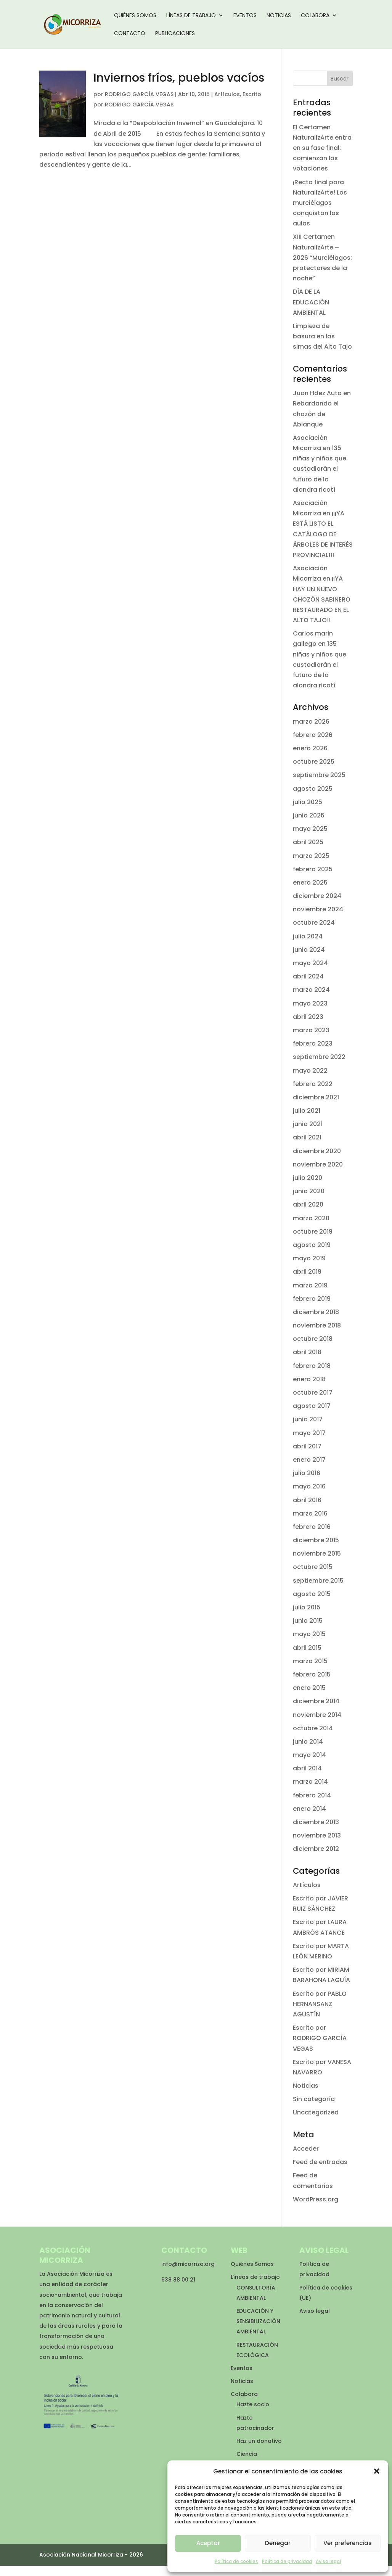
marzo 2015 (310, 1661)
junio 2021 (308, 1124)
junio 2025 (309, 815)
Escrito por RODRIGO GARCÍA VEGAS (320, 2038)
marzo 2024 (311, 989)
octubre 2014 (313, 1728)
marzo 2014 (310, 1781)
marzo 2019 (310, 1285)
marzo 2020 (311, 1218)
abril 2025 (308, 842)
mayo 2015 (309, 1634)
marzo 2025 (311, 855)
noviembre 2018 (317, 1325)
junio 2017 (308, 1419)
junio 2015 (308, 1620)
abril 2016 (307, 1500)
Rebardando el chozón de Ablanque (316, 413)
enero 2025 (310, 882)
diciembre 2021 (316, 1097)
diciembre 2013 (316, 1822)
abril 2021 (307, 1137)
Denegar (278, 2543)
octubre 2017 (313, 1392)
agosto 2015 (312, 1594)
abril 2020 (308, 1204)
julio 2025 (307, 802)
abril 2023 (308, 1016)
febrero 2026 (313, 734)
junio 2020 (309, 1191)
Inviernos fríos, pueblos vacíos (178, 78)
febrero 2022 (313, 1084)
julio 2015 (306, 1607)
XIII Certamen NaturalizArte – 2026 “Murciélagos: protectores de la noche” (322, 257)
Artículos (227, 94)
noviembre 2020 (318, 1164)
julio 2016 (306, 1473)
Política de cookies (236, 2561)
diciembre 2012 (316, 1848)
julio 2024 (308, 936)
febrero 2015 (312, 1674)
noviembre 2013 (317, 1835)
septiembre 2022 (319, 1056)
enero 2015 (309, 1687)
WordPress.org (315, 2199)
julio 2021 (306, 1110)
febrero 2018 (312, 1365)
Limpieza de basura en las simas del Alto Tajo (322, 336)
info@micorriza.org (188, 2264)
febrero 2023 (313, 1043)
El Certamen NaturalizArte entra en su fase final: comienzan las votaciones (322, 148)
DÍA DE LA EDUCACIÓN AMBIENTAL (311, 302)
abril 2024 (308, 976)
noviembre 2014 (317, 1714)
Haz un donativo (259, 2441)
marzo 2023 (311, 1030)
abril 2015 (307, 1647)
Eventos (245, 16)
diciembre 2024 (317, 895)
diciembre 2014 (316, 1701)
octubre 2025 (313, 761)
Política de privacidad (287, 2561)
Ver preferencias (347, 2543)
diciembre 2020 (317, 1151)
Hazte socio (252, 2404)
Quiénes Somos (135, 16)
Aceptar (208, 2543)
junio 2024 (309, 949)
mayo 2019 (309, 1258)
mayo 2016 (309, 1486)
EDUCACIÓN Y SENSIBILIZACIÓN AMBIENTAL (258, 2321)
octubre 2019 (313, 1231)
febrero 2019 (312, 1298)
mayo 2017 (309, 1433)
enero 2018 (309, 1379)
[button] (377, 2471)
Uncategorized (316, 2112)
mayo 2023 (310, 1003)
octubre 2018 (313, 1338)
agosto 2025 (313, 788)
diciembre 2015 (316, 1540)
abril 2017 (307, 1446)
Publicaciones (175, 34)
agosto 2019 (312, 1245)
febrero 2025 (313, 869)
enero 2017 (309, 1459)
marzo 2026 (311, 721)
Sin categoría (314, 2099)
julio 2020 (307, 1177)
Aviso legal (328, 2561)
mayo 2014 (309, 1755)
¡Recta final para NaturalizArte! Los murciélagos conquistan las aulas (320, 203)
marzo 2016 (310, 1513)
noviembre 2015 (317, 1553)
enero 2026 (310, 748)
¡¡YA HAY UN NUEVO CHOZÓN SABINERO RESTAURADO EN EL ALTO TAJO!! (321, 599)
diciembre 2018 (316, 1312)
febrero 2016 (312, 1526)
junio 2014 (308, 1741)
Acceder (306, 2148)
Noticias (279, 16)
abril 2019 (307, 1271)
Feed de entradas (320, 2162)
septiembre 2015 (318, 1580)
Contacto (129, 34)
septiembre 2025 (319, 775)
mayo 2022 (310, 1070)
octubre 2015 (313, 1566)
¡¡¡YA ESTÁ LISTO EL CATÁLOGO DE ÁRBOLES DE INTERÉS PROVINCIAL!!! (323, 534)
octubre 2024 (314, 922)
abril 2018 (307, 1352)
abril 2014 (307, 1768)
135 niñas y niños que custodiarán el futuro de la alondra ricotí (319, 469)
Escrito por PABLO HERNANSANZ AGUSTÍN (320, 2004)
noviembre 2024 (318, 909)
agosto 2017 (312, 1405)
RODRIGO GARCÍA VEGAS (139, 94)
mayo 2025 (310, 828)
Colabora (315, 16)
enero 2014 (309, 1808)
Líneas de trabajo (191, 16)
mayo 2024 (310, 963)
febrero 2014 (312, 1795)
